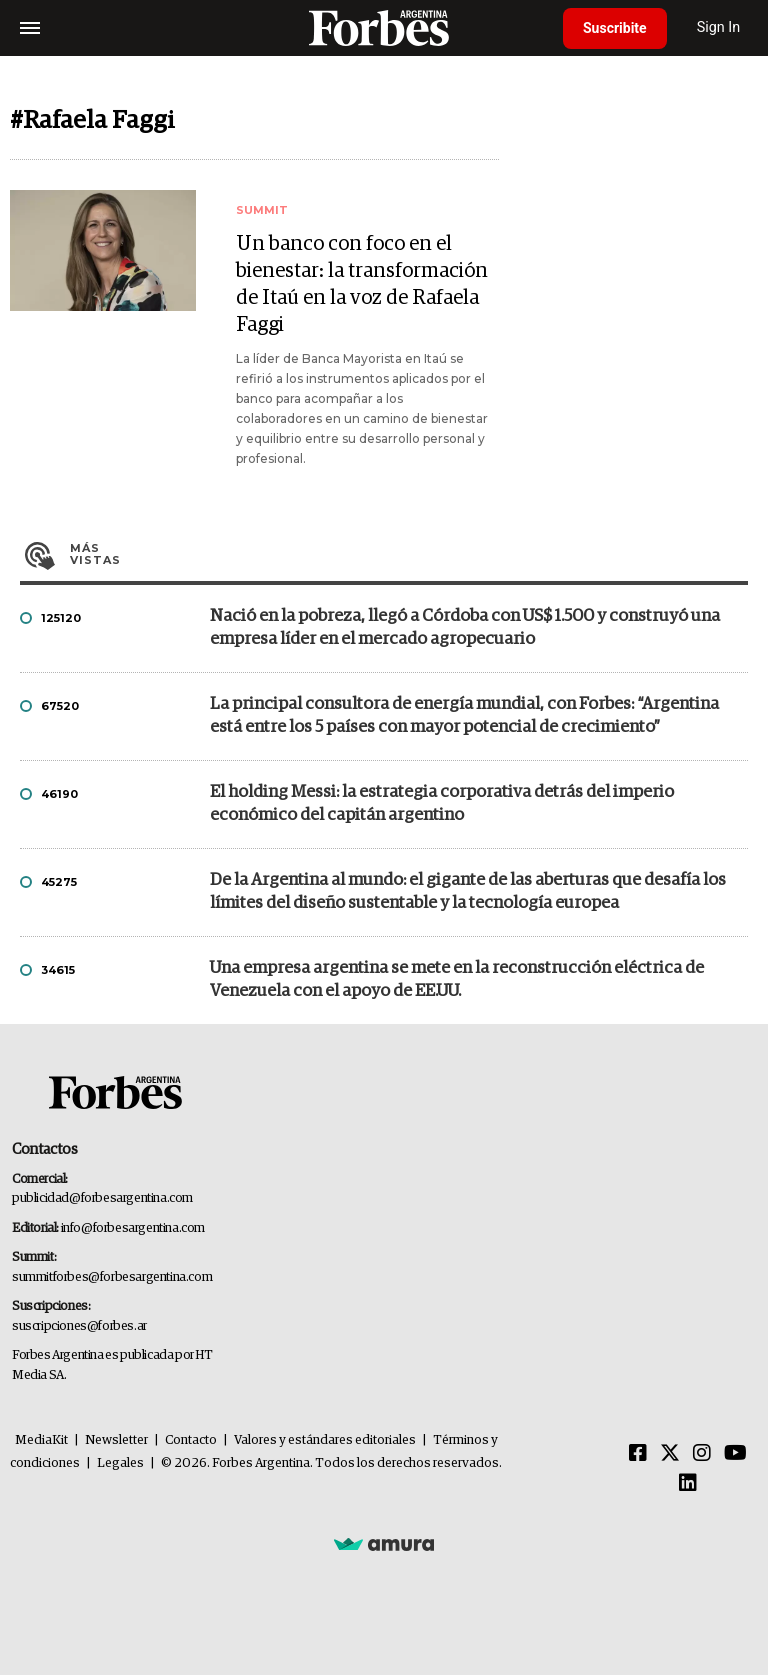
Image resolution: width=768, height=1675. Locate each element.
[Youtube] (735, 1454)
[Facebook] (638, 1454)
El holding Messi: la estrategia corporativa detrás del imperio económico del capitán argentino (442, 804)
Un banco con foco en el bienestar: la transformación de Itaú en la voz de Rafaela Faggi (362, 284)
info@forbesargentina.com (133, 1228)
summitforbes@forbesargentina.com (112, 1277)
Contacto (191, 1440)
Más (409, 554)
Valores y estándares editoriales (325, 1440)
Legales (120, 1463)
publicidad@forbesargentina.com (102, 1198)
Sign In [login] (719, 27)
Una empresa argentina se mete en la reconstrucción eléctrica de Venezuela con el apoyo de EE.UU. (457, 980)
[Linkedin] (688, 1484)
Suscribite (615, 28)
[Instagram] (702, 1454)
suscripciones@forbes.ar (79, 1326)
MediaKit (41, 1440)
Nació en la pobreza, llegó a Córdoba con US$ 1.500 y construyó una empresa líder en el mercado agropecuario (465, 628)
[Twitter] (670, 1454)
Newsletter (116, 1440)
